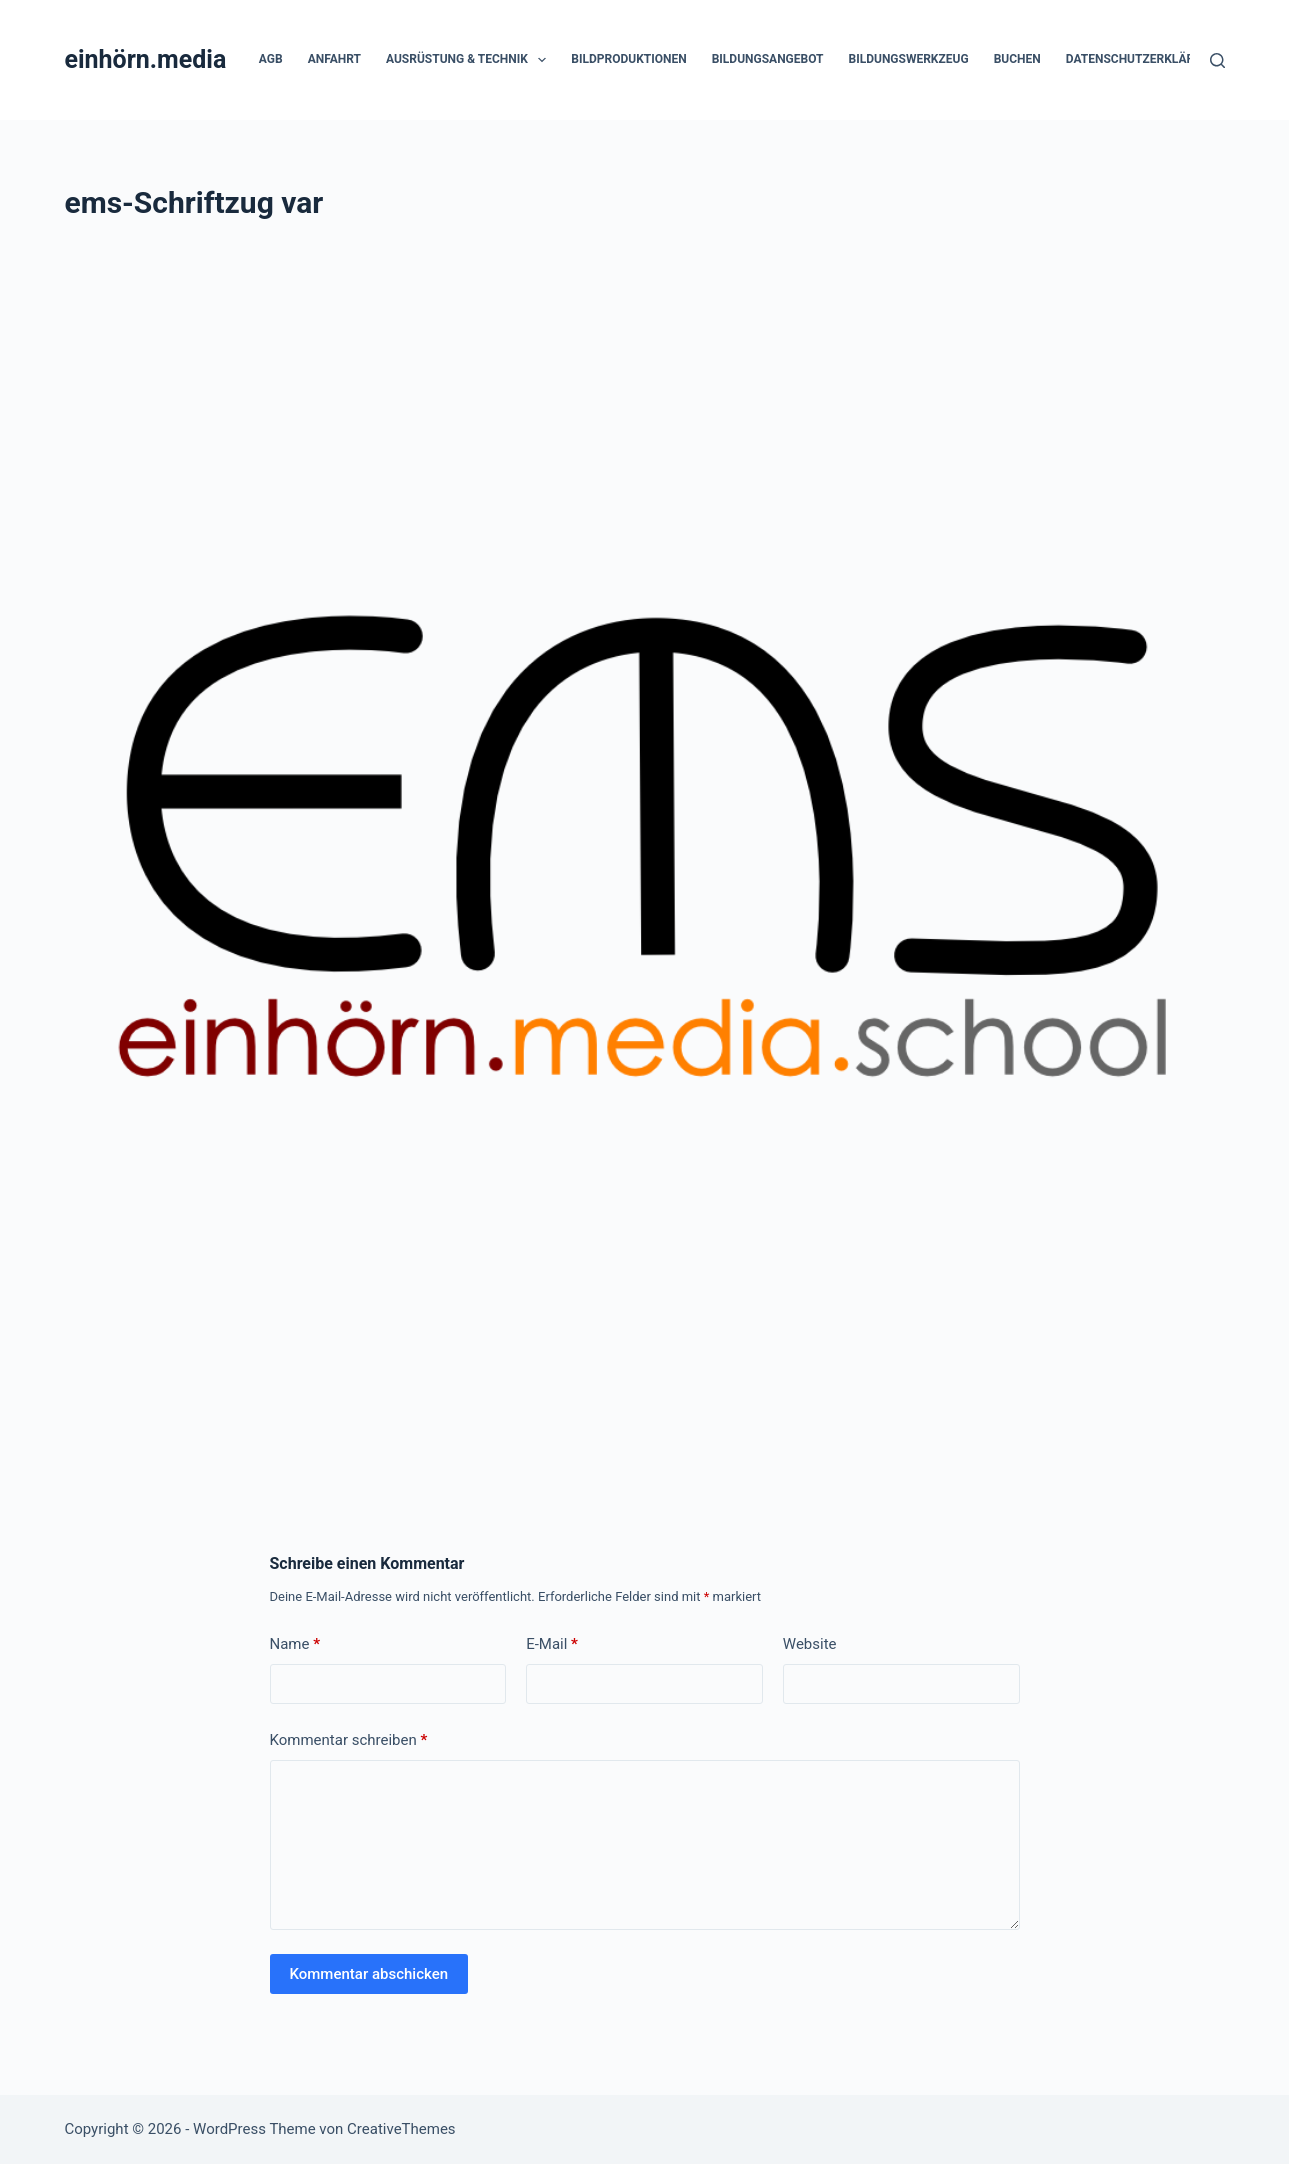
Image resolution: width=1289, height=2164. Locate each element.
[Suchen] (1217, 60)
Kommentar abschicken (369, 1974)
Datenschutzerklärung (1142, 59)
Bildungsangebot (768, 59)
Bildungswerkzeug (909, 59)
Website (810, 1644)
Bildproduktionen (628, 59)
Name (295, 1644)
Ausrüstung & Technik (470, 60)
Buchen (1017, 59)
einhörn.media (145, 59)
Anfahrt (334, 59)
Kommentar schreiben (349, 1740)
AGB (271, 59)
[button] (542, 60)
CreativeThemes (401, 2129)
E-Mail (552, 1644)
